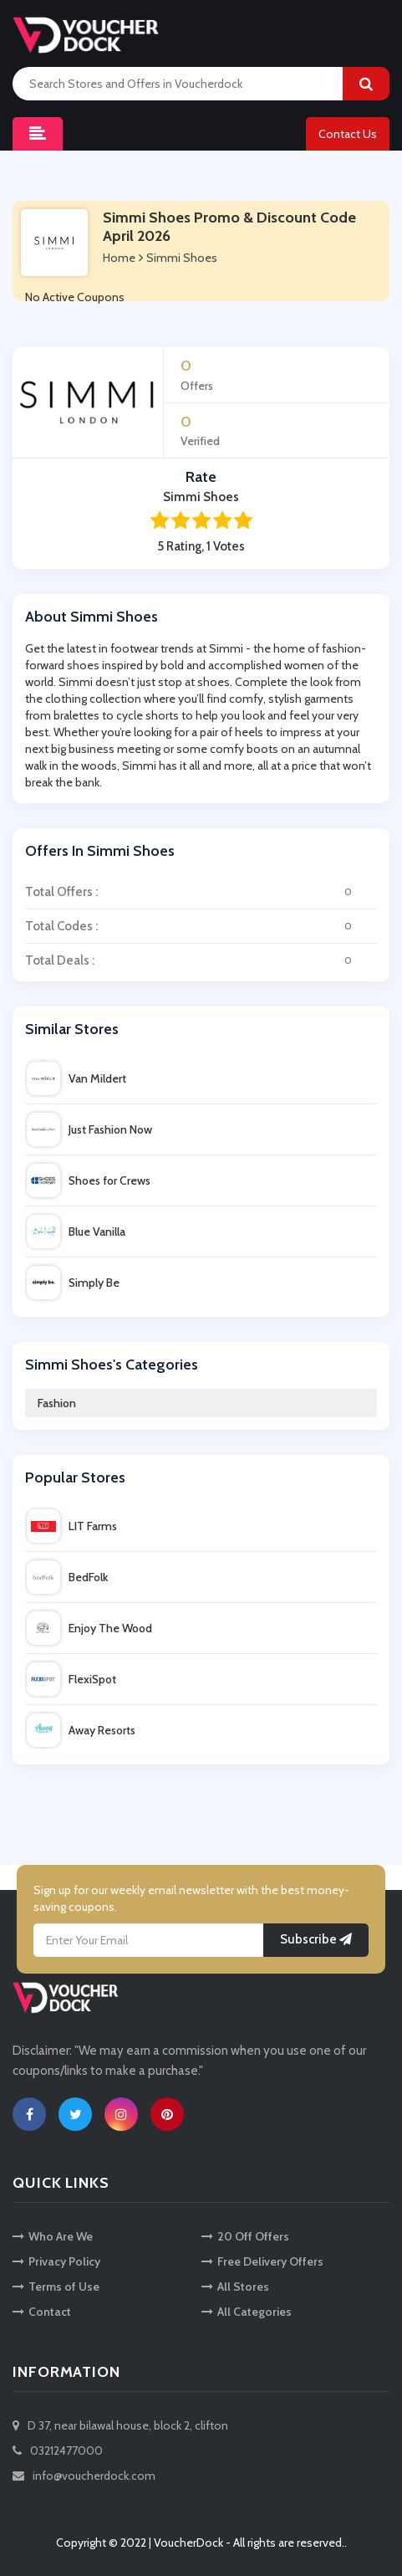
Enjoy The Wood (89, 1628)
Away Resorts (81, 1730)
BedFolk (67, 1577)
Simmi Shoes (181, 257)
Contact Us (347, 133)
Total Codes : (201, 926)
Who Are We (53, 2236)
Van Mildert (76, 1078)
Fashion (57, 1403)
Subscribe (316, 1939)
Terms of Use (56, 2286)
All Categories (246, 2311)
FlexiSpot (71, 1679)
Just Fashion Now (89, 1129)
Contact (42, 2311)
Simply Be (73, 1282)
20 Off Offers (245, 2236)
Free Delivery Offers (262, 2261)
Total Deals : (201, 960)
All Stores (235, 2286)
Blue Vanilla (76, 1231)
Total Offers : (201, 891)
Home (119, 257)
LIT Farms (72, 1526)
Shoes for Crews (88, 1180)
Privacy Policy (56, 2261)
